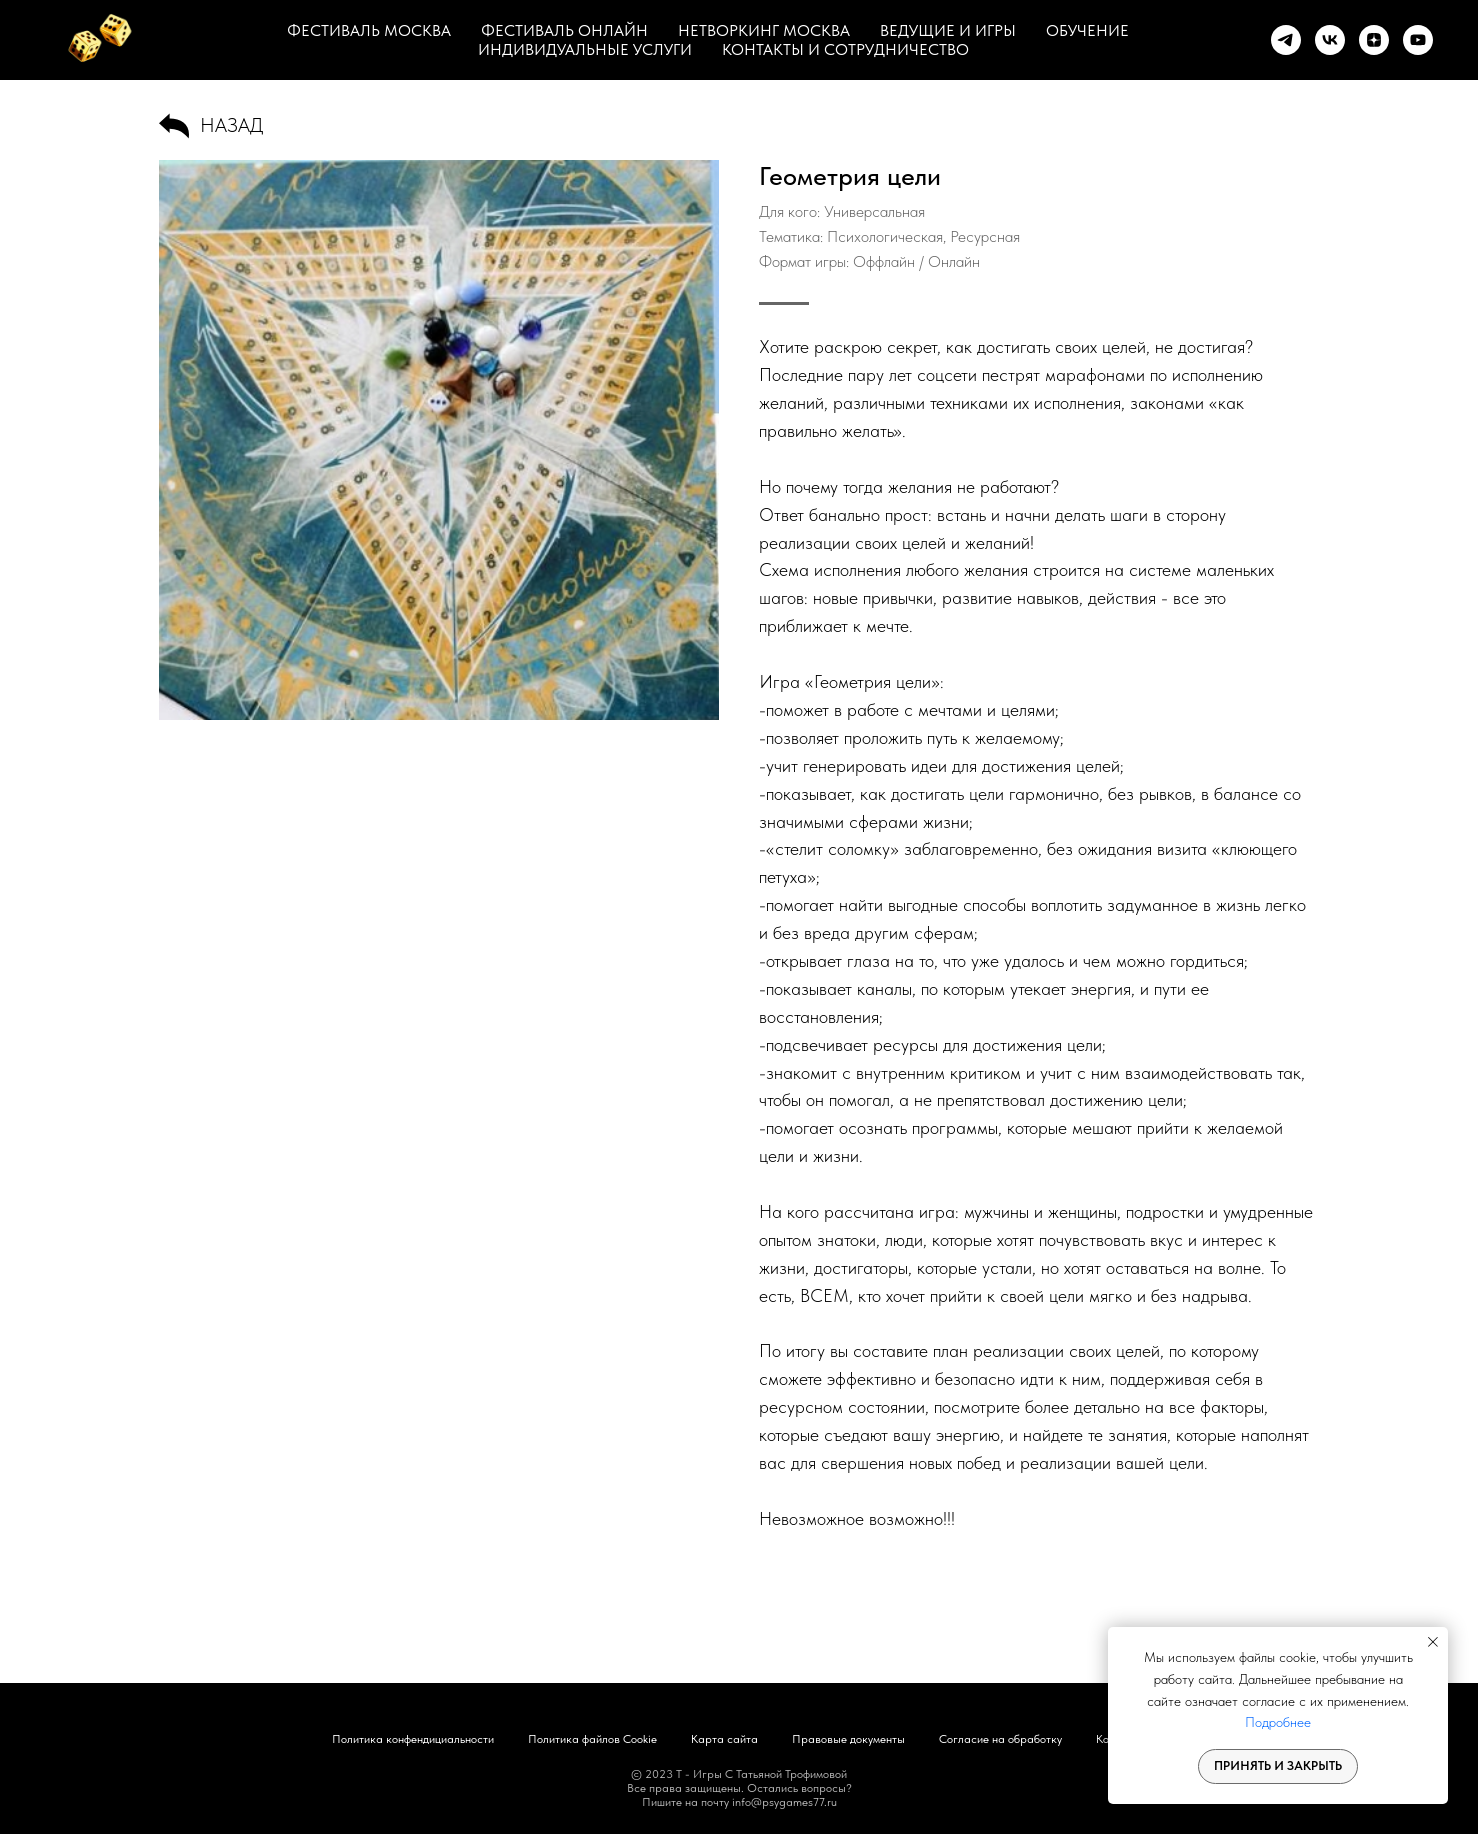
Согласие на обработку (1000, 1739)
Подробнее (1278, 1722)
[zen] (1374, 40)
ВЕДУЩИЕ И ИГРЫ (948, 30)
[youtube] (1418, 40)
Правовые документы (848, 1739)
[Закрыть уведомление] (1433, 1642)
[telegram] (1286, 40)
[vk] (1330, 40)
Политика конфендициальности (413, 1739)
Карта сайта (724, 1739)
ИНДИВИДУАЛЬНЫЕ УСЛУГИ (585, 49)
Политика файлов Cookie (592, 1739)
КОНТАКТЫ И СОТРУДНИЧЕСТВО (845, 49)
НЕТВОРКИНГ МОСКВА (764, 30)
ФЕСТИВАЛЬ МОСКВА (369, 30)
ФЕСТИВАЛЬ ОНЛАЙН (564, 30)
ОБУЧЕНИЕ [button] (1087, 30)
